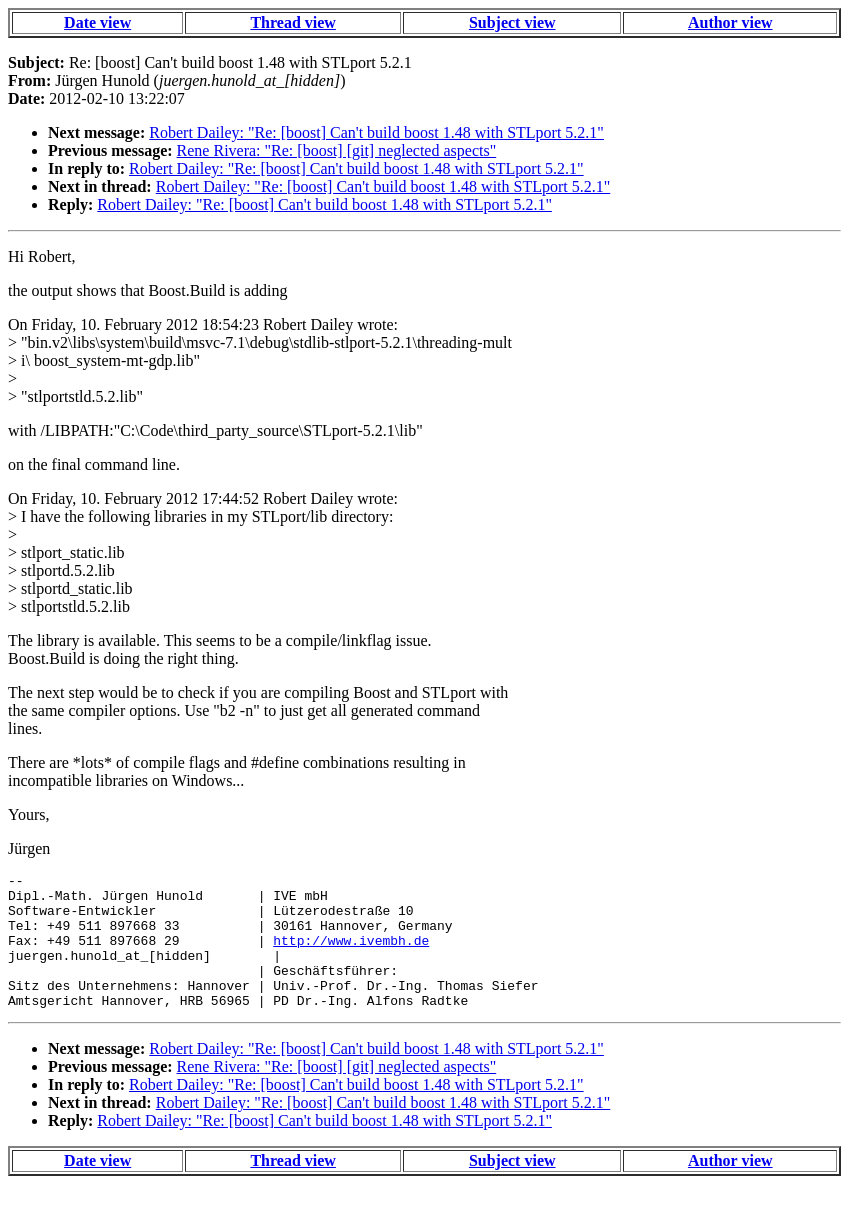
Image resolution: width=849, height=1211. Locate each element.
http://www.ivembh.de (351, 955)
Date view (97, 22)
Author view (730, 22)
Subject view (512, 22)
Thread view (292, 22)
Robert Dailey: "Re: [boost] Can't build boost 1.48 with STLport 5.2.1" (376, 132)
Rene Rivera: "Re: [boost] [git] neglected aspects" (337, 150)
